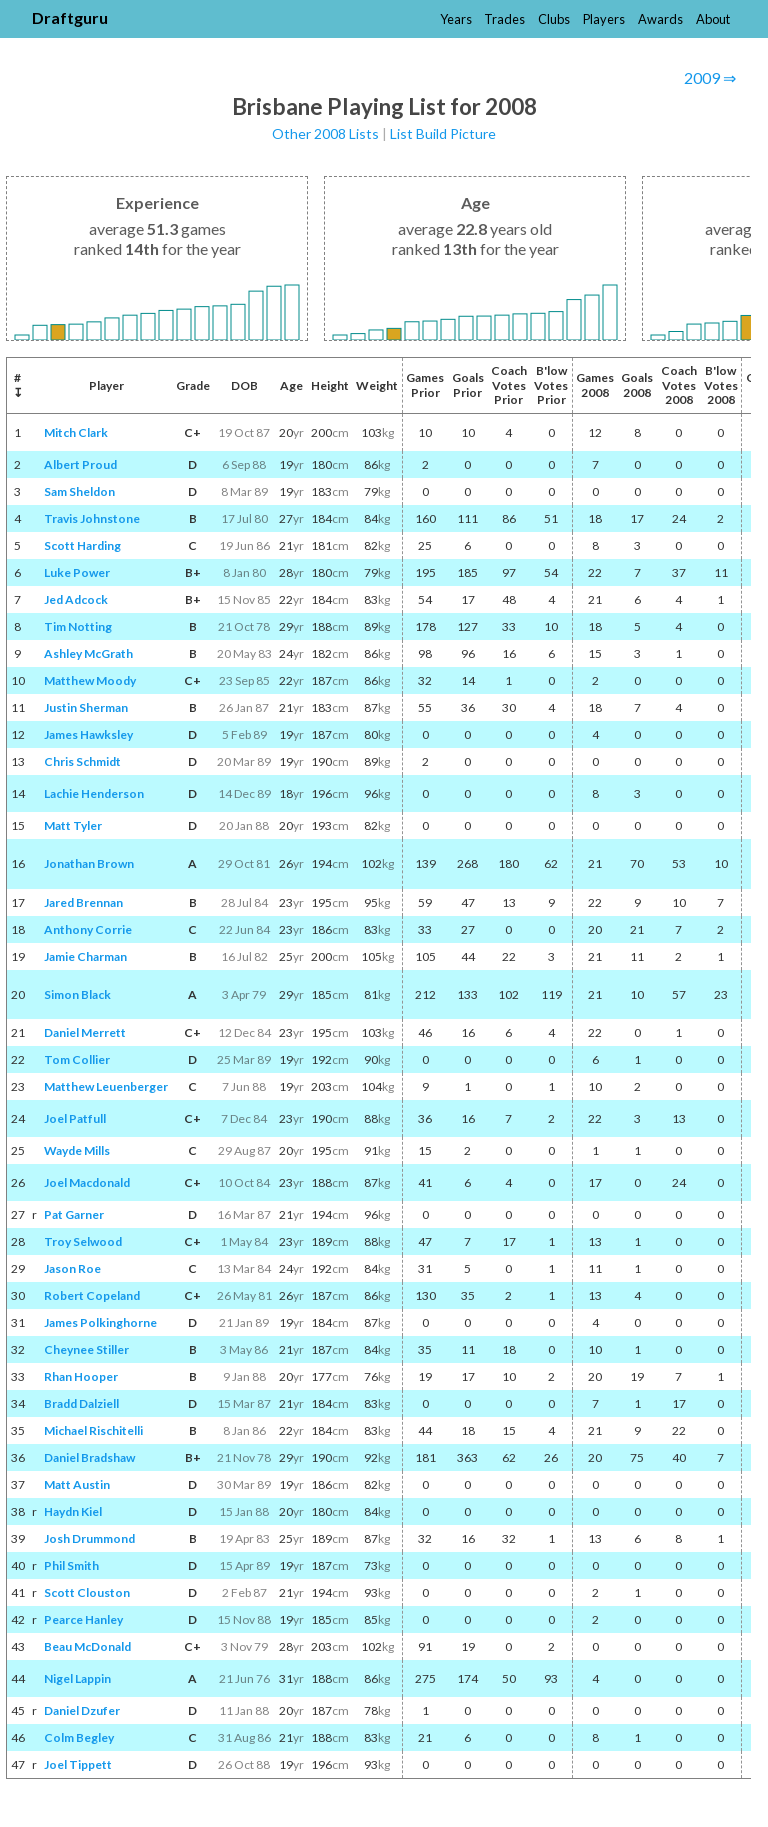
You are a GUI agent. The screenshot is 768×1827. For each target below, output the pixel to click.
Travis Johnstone (92, 518)
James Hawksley (88, 734)
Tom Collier (77, 1059)
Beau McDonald (87, 1646)
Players (604, 19)
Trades (504, 19)
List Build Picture (443, 133)
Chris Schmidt (82, 761)
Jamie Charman (85, 956)
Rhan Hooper (81, 1376)
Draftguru (70, 17)
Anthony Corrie (88, 929)
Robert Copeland (92, 1295)
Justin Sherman (86, 707)
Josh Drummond (89, 1538)
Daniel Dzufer (82, 1710)
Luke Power (77, 572)
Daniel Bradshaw (89, 1457)
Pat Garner (74, 1214)
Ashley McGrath (88, 653)
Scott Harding (82, 545)
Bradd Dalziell (81, 1403)
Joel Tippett (78, 1764)
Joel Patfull (75, 1118)
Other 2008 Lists (325, 133)
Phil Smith (71, 1565)
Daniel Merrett (85, 1032)
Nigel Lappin (77, 1678)
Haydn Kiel (73, 1511)
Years (456, 19)
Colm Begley (79, 1737)
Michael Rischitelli (93, 1430)
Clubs (554, 19)
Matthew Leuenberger (106, 1086)
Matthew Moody (90, 680)
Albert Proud (80, 464)
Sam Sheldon (79, 491)
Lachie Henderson (94, 793)
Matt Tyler (73, 825)
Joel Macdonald (87, 1182)
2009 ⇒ (710, 77)
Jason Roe (72, 1268)
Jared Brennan (83, 902)
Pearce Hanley (83, 1619)
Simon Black (77, 994)
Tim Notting (78, 626)
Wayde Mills (77, 1150)
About (713, 19)
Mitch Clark (76, 432)
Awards (660, 19)
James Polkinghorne (100, 1322)
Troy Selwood (83, 1241)
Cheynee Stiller (86, 1349)
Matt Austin (77, 1484)
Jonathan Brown (89, 863)
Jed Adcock (76, 599)
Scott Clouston (87, 1592)
